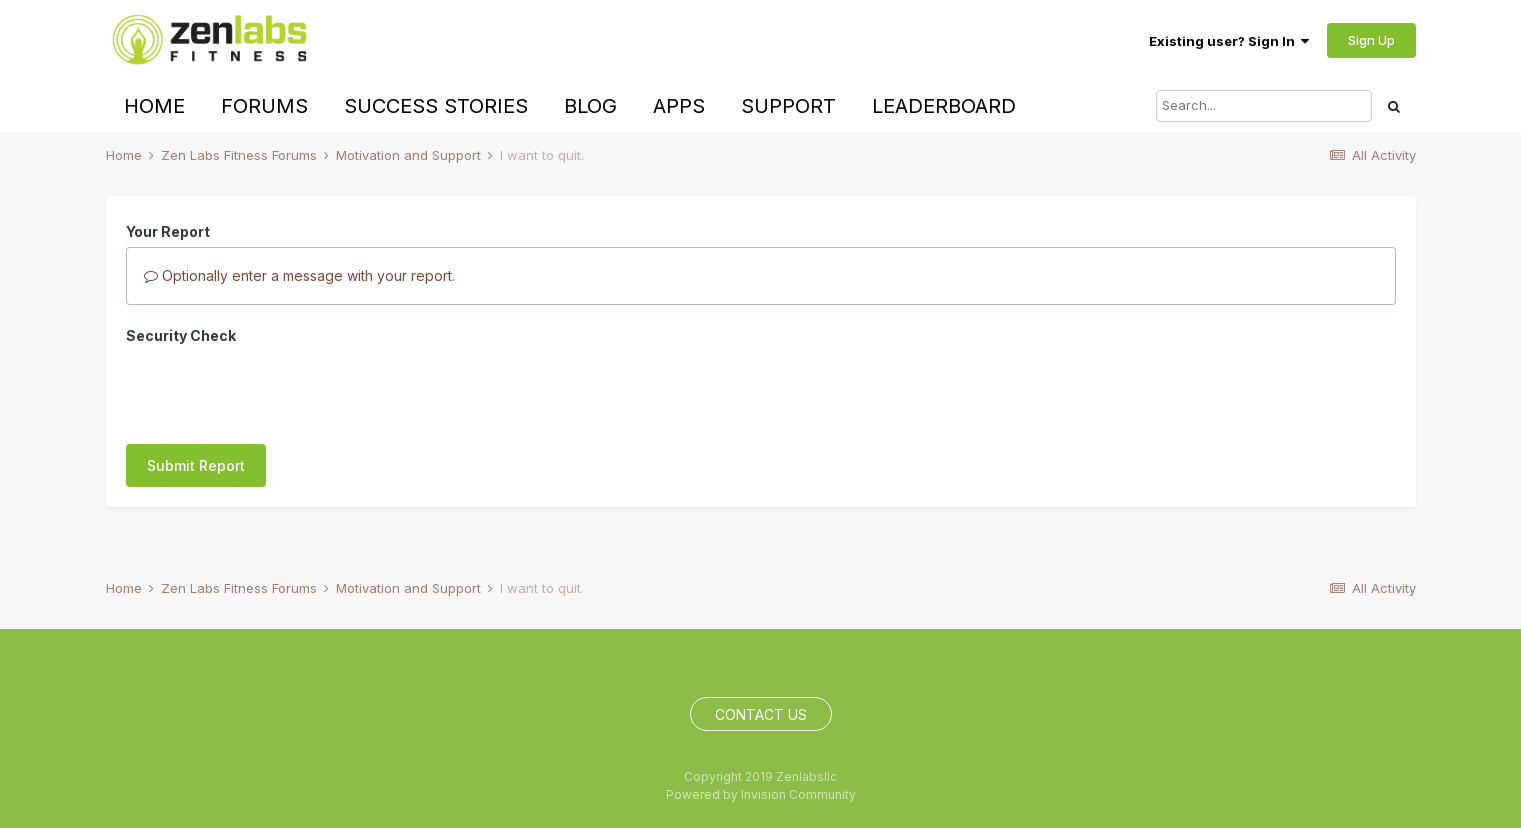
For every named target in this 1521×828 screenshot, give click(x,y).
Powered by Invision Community (761, 794)
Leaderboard (944, 106)
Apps (679, 106)
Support (788, 106)
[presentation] (278, 390)
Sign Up (1371, 40)
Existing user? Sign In (1229, 41)
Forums (264, 106)
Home (154, 106)
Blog (590, 106)
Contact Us (761, 714)
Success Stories (436, 106)
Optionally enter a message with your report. (299, 275)
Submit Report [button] (196, 465)
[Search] (1264, 106)
